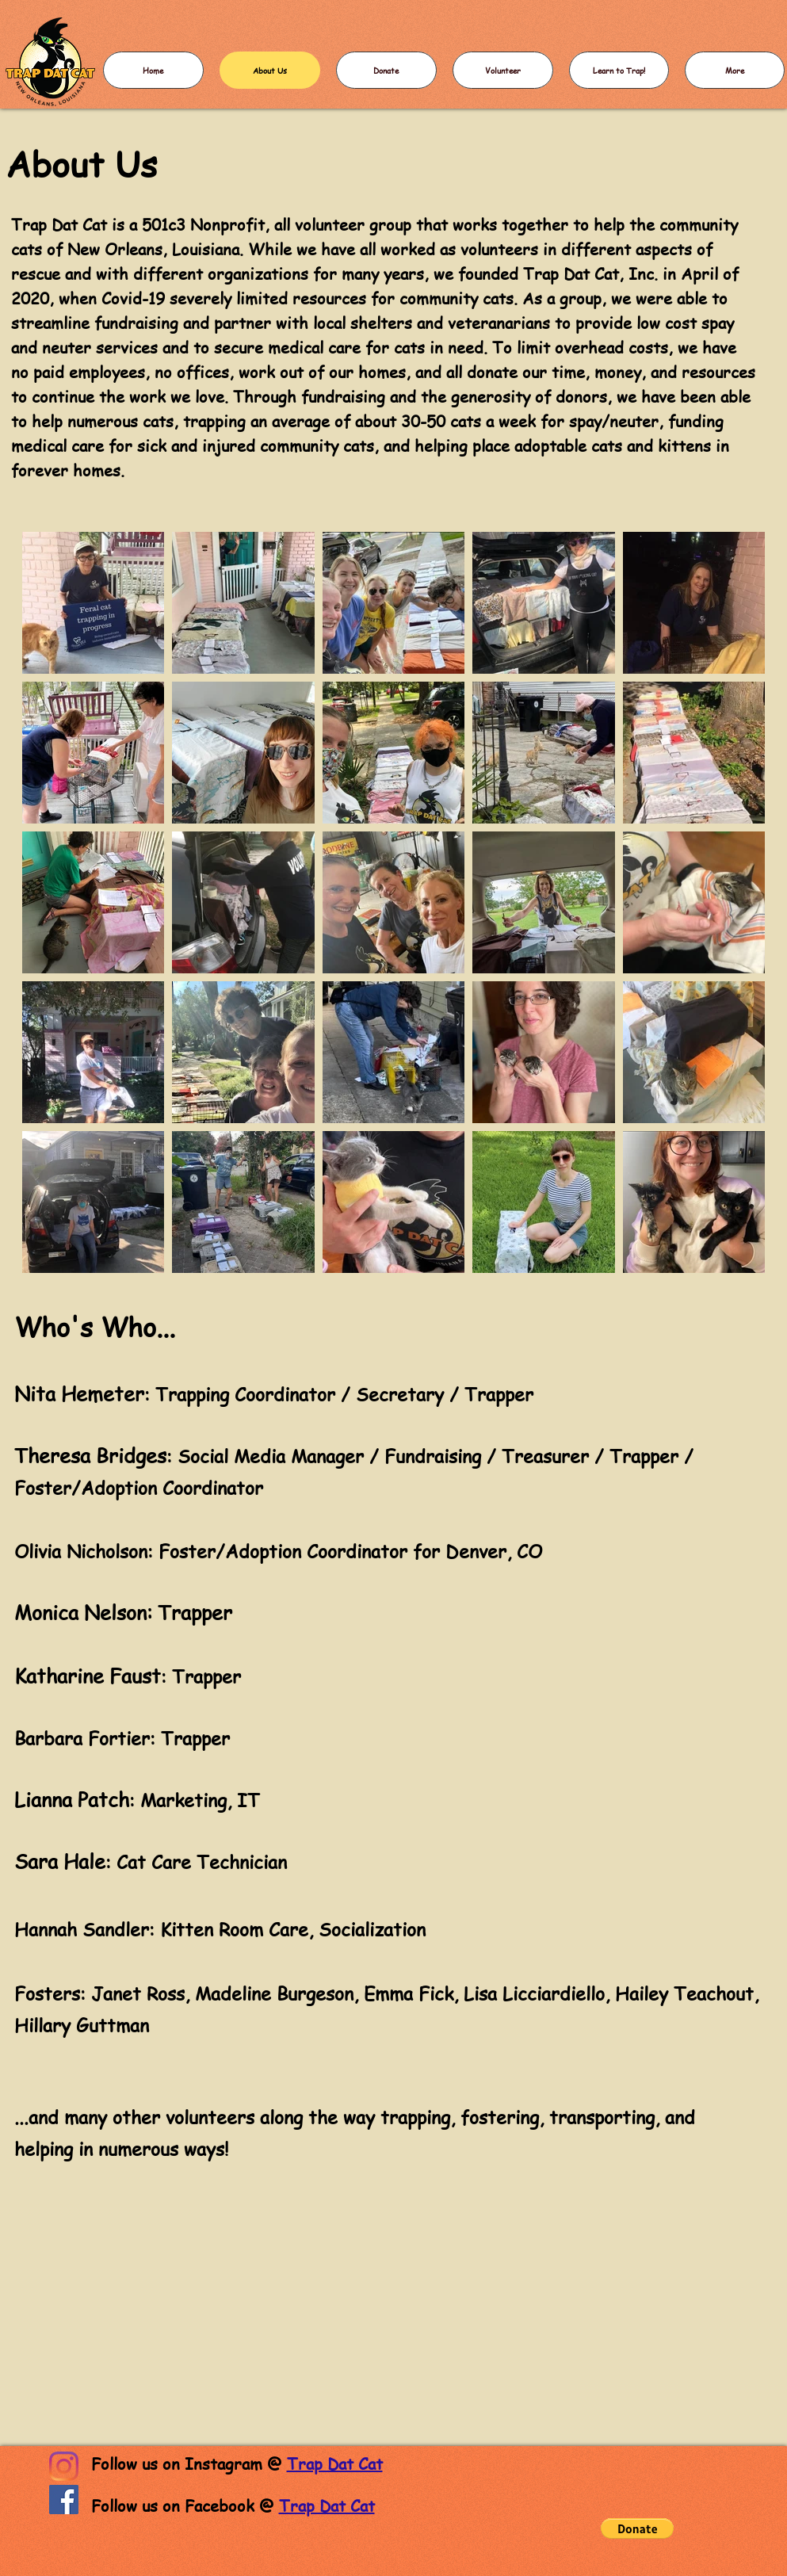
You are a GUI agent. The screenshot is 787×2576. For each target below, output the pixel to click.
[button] (637, 2528)
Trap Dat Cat (335, 2464)
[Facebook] (63, 2499)
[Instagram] (63, 2466)
